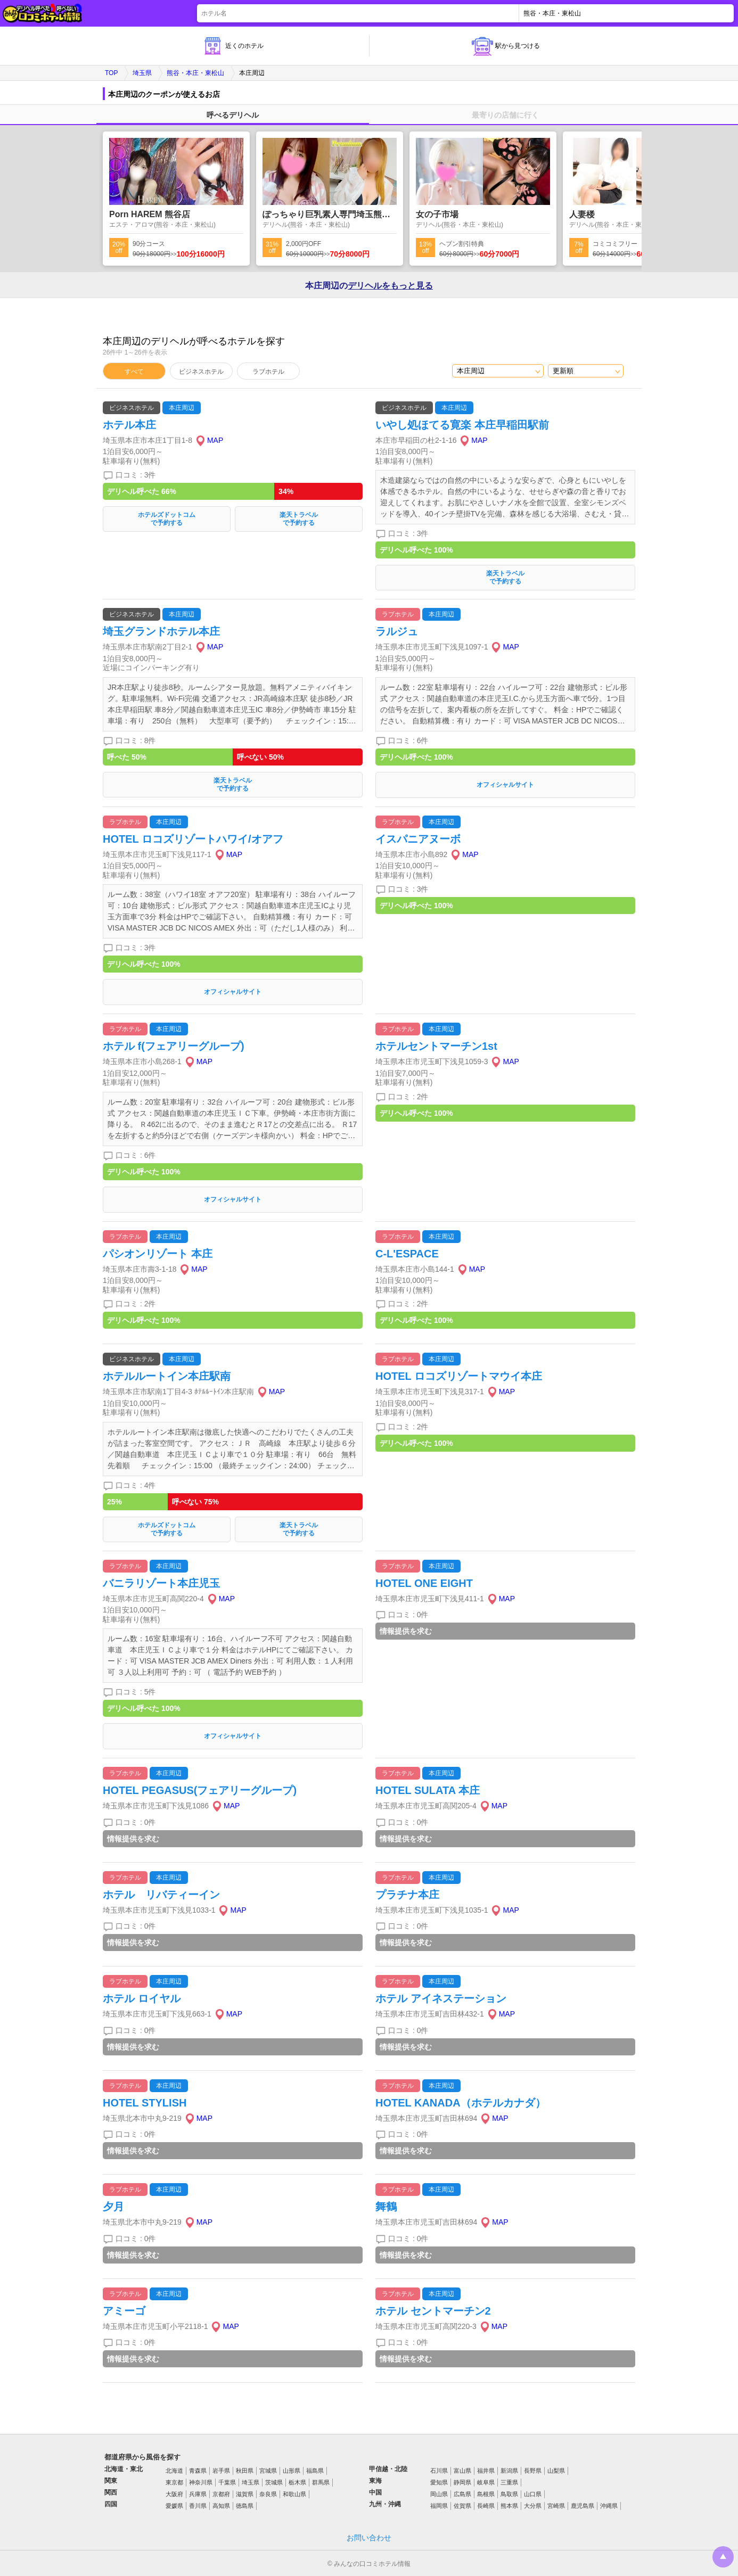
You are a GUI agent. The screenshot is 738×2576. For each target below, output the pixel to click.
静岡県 (462, 2482)
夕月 (113, 2206)
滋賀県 (244, 2494)
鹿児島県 (582, 2506)
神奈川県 (200, 2482)
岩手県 (221, 2470)
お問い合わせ (369, 2537)
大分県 (533, 2506)
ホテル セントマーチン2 (433, 2311)
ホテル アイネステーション (440, 1998)
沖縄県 (609, 2506)
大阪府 (174, 2494)
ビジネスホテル (201, 371)
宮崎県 (556, 2506)
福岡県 (439, 2506)
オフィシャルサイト (505, 784)
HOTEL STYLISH (144, 2103)
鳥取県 (509, 2494)
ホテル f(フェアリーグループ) (173, 1046)
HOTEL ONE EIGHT (424, 1583)
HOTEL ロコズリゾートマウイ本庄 (458, 1376)
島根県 (486, 2494)
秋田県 (244, 2470)
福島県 (315, 2470)
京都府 (221, 2494)
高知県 (221, 2506)
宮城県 (268, 2470)
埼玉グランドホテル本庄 (161, 631)
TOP (111, 73)
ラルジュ (396, 631)
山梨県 (556, 2470)
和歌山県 (294, 2494)
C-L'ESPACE (407, 1254)
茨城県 (274, 2482)
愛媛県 (174, 2506)
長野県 (533, 2470)
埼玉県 (142, 73)
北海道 (174, 2470)
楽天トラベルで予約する (299, 518)
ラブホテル (268, 371)
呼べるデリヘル (233, 115)
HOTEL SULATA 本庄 (427, 1790)
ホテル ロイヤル (142, 1998)
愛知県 (439, 2482)
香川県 (198, 2506)
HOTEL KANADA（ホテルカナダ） (460, 2103)
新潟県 (509, 2470)
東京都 (174, 2482)
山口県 (533, 2494)
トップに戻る (723, 2556)
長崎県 (486, 2506)
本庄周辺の (369, 286)
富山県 (462, 2470)
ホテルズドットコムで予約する (166, 518)
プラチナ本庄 (407, 1894)
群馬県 (321, 2482)
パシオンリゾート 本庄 (157, 1254)
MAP (215, 440)
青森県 (198, 2470)
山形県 (291, 2470)
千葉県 (227, 2482)
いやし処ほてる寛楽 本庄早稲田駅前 (462, 425)
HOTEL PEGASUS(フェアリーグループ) (200, 1790)
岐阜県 (486, 2482)
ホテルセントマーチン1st (436, 1046)
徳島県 (244, 2506)
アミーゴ (124, 2311)
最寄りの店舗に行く (505, 115)
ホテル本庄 (129, 425)
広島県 (462, 2494)
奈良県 (268, 2494)
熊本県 (509, 2506)
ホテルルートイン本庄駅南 (167, 1376)
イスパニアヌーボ (418, 839)
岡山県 (439, 2494)
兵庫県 (198, 2494)
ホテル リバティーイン (161, 1894)
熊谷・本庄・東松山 (195, 73)
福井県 (486, 2470)
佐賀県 (462, 2506)
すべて (134, 371)
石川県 (439, 2470)
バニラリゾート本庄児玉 (161, 1583)
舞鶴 (386, 2206)
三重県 (509, 2482)
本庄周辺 (181, 407)
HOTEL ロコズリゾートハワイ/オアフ (193, 839)
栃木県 (297, 2482)
